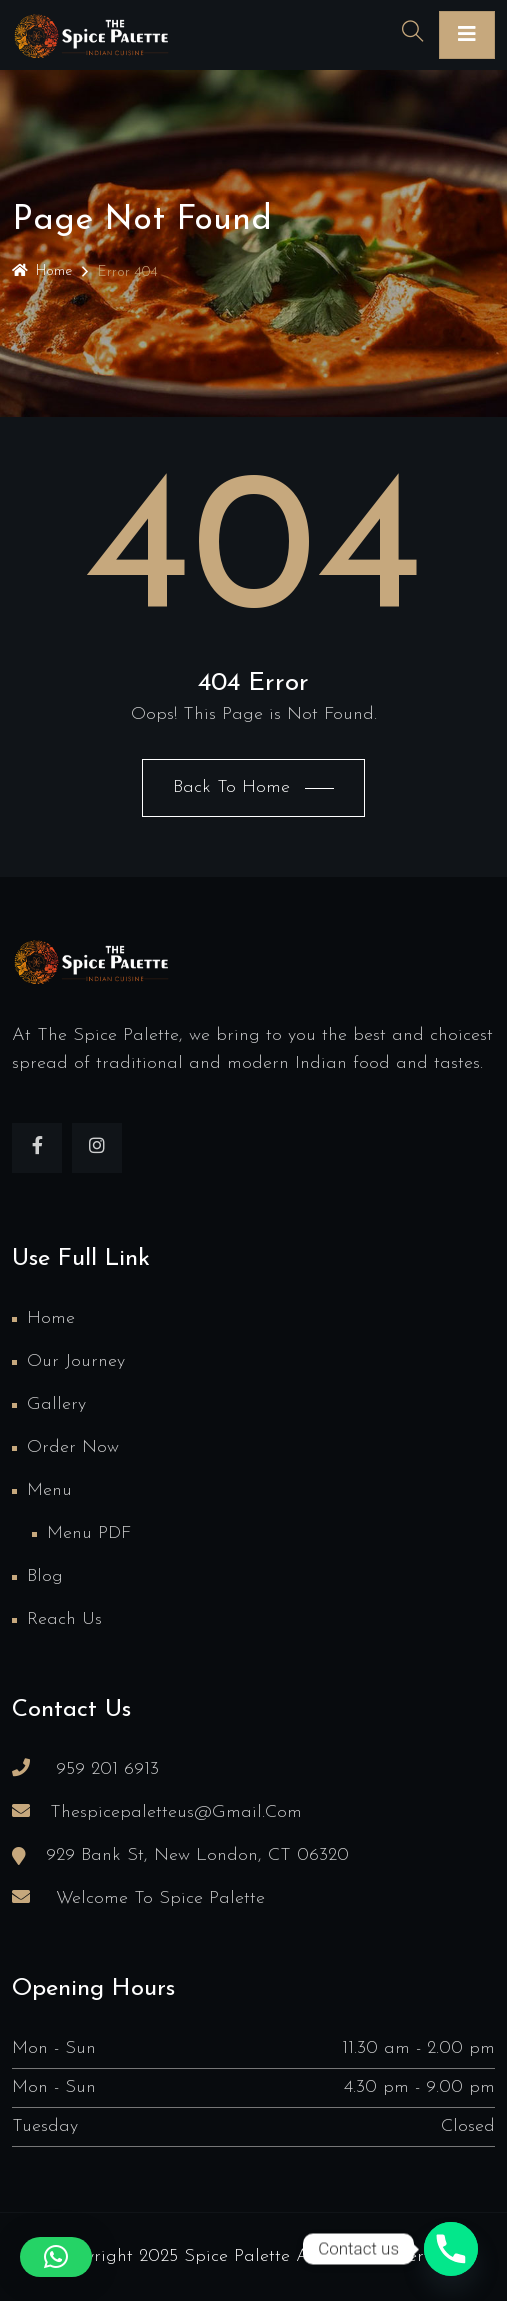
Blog (45, 1576)
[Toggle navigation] (467, 35)
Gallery (56, 1404)
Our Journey (76, 1361)
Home (42, 271)
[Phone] (451, 2249)
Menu (49, 1490)
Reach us (64, 1619)
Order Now (73, 1447)
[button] (56, 2257)
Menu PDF (89, 1533)
